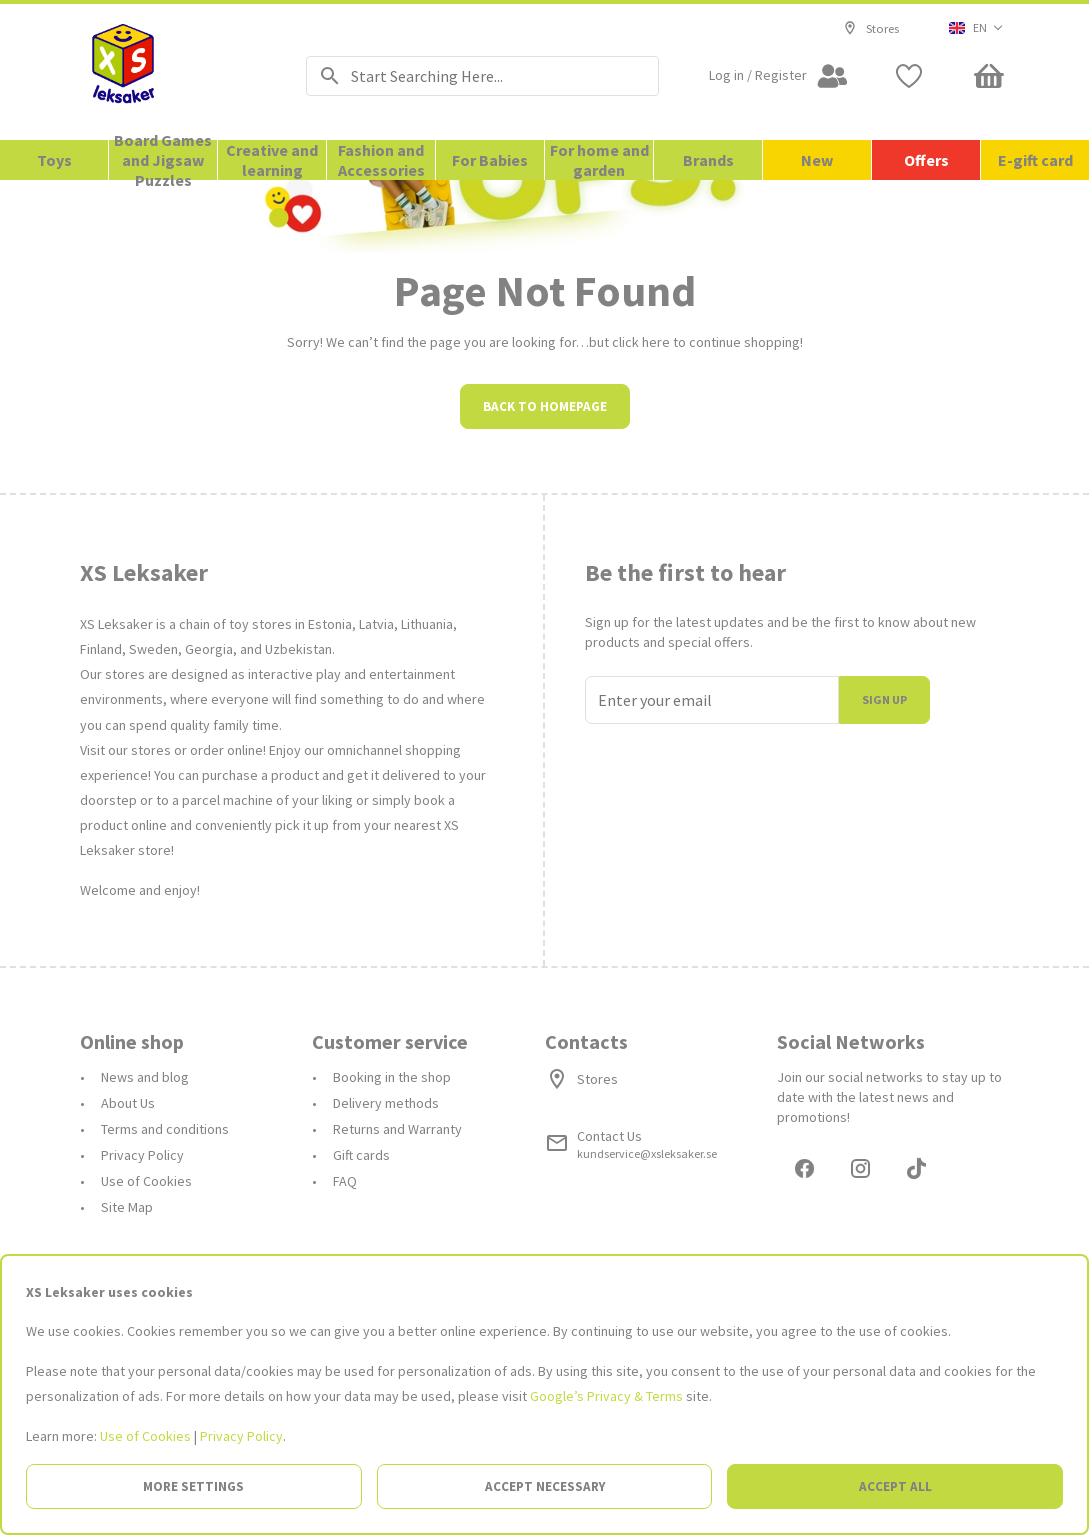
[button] (976, 28)
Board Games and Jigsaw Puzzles (163, 160)
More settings (193, 1486)
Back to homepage (545, 586)
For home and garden (599, 160)
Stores (871, 28)
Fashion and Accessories (381, 160)
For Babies (490, 160)
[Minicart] (989, 76)
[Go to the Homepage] (168, 72)
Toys (54, 160)
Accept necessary (545, 1486)
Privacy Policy (241, 1436)
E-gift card (1035, 160)
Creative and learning (272, 160)
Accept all (895, 1486)
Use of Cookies (145, 1436)
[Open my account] (779, 76)
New (817, 160)
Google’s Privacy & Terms (606, 1396)
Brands (708, 160)
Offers (926, 160)
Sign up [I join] (884, 879)
